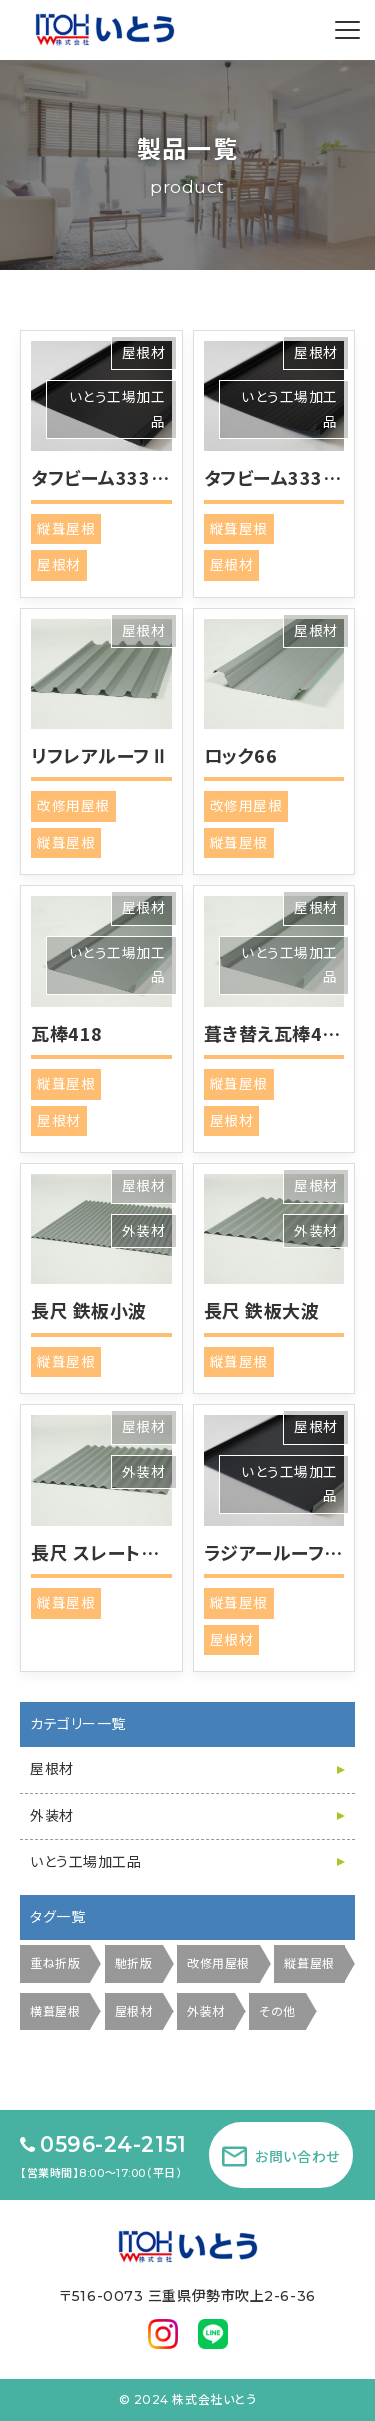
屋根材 (144, 353)
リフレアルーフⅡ (100, 755)
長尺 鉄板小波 (89, 1310)
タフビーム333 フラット (125, 477)
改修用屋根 (73, 806)
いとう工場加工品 (86, 1862)
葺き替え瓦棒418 (275, 1033)
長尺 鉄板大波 (262, 1310)
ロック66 (241, 755)
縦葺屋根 (66, 529)
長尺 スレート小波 (104, 1552)
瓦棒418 (67, 1033)
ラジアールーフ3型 (279, 1552)
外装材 (144, 1231)
